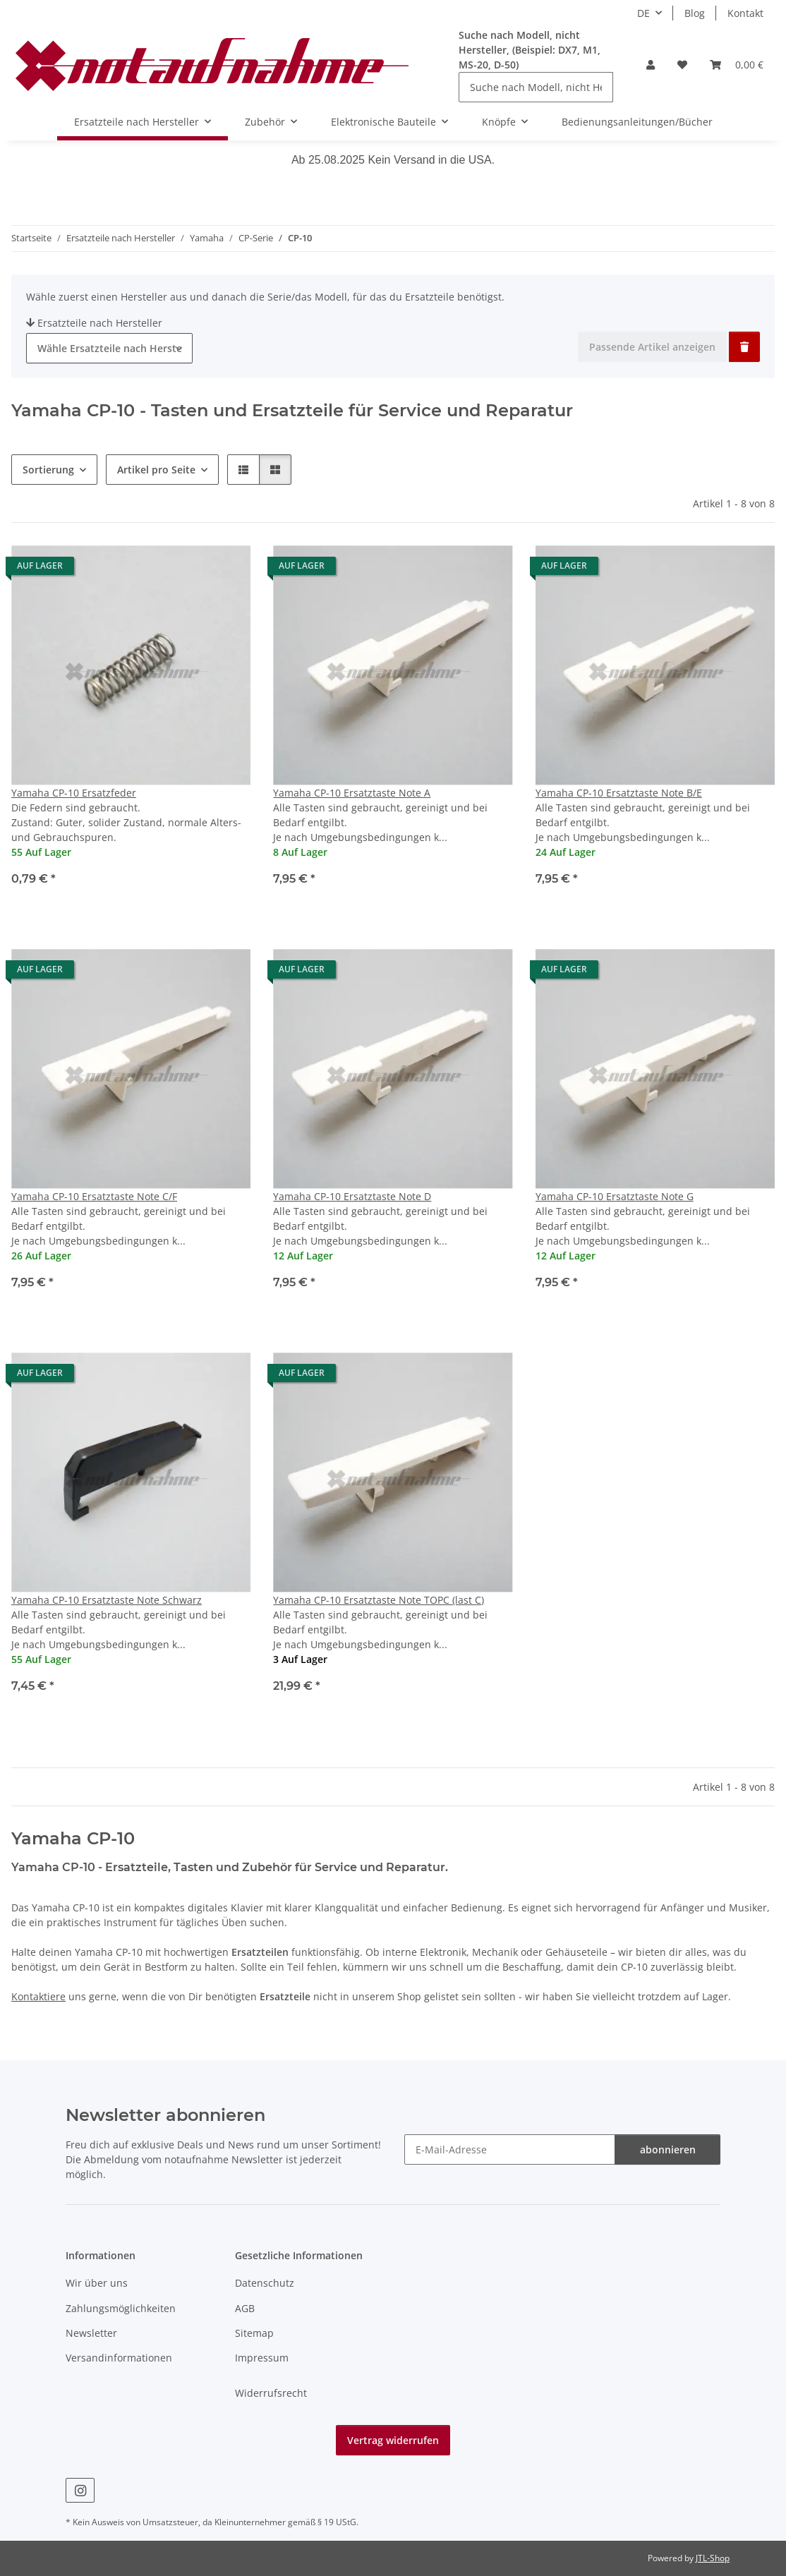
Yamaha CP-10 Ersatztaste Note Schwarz (106, 1600)
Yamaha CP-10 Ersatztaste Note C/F (94, 1196)
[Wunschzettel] (682, 64)
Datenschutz (264, 2283)
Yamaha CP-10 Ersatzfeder (73, 792)
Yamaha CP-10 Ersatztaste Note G (615, 1196)
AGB (245, 2308)
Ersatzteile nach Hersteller (94, 322)
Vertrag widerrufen (393, 2440)
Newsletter (91, 2333)
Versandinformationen (119, 2357)
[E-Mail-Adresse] (509, 2149)
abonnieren (668, 2149)
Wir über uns (97, 2283)
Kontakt (745, 13)
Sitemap (254, 2333)
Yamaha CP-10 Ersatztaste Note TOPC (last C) (378, 1600)
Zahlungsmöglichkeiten (121, 2308)
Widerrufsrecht (271, 2393)
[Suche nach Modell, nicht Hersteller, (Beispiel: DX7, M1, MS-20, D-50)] (536, 87)
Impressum (262, 2357)
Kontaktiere (38, 1996)
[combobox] (109, 348)
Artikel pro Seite (156, 469)
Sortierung (48, 469)
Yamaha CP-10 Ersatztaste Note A (351, 792)
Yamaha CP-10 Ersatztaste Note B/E (619, 792)
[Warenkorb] (737, 64)
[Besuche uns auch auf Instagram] (80, 2490)
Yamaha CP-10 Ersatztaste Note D (352, 1196)
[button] (650, 64)
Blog (694, 13)
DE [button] (643, 13)
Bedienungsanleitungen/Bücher (637, 121)
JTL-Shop (713, 2558)
